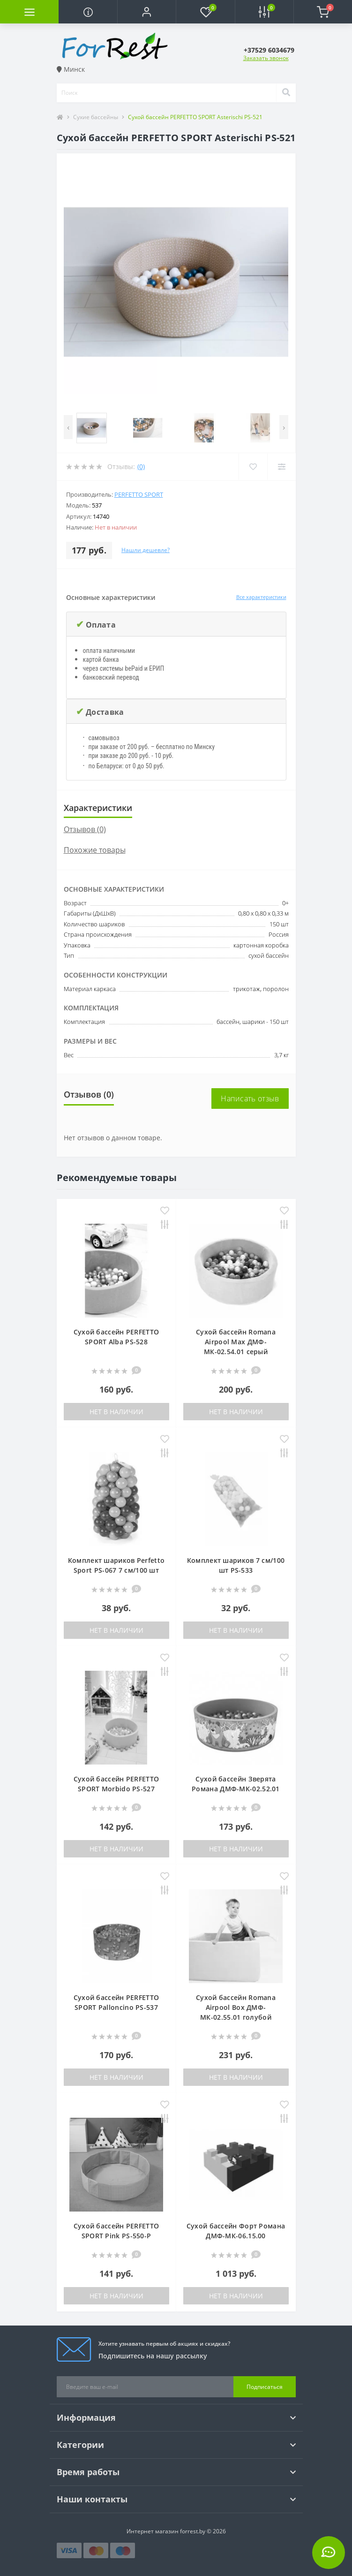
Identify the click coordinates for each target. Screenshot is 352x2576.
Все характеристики (261, 596)
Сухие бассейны (95, 117)
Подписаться (265, 2387)
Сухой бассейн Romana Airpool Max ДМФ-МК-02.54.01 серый (236, 1341)
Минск (71, 69)
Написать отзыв (250, 1098)
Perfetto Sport (138, 494)
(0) (141, 466)
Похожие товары (95, 850)
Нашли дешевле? (145, 550)
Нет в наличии (116, 1411)
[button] (146, 11)
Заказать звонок (266, 58)
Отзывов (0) (85, 829)
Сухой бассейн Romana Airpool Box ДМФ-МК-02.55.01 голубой (236, 2007)
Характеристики (98, 807)
